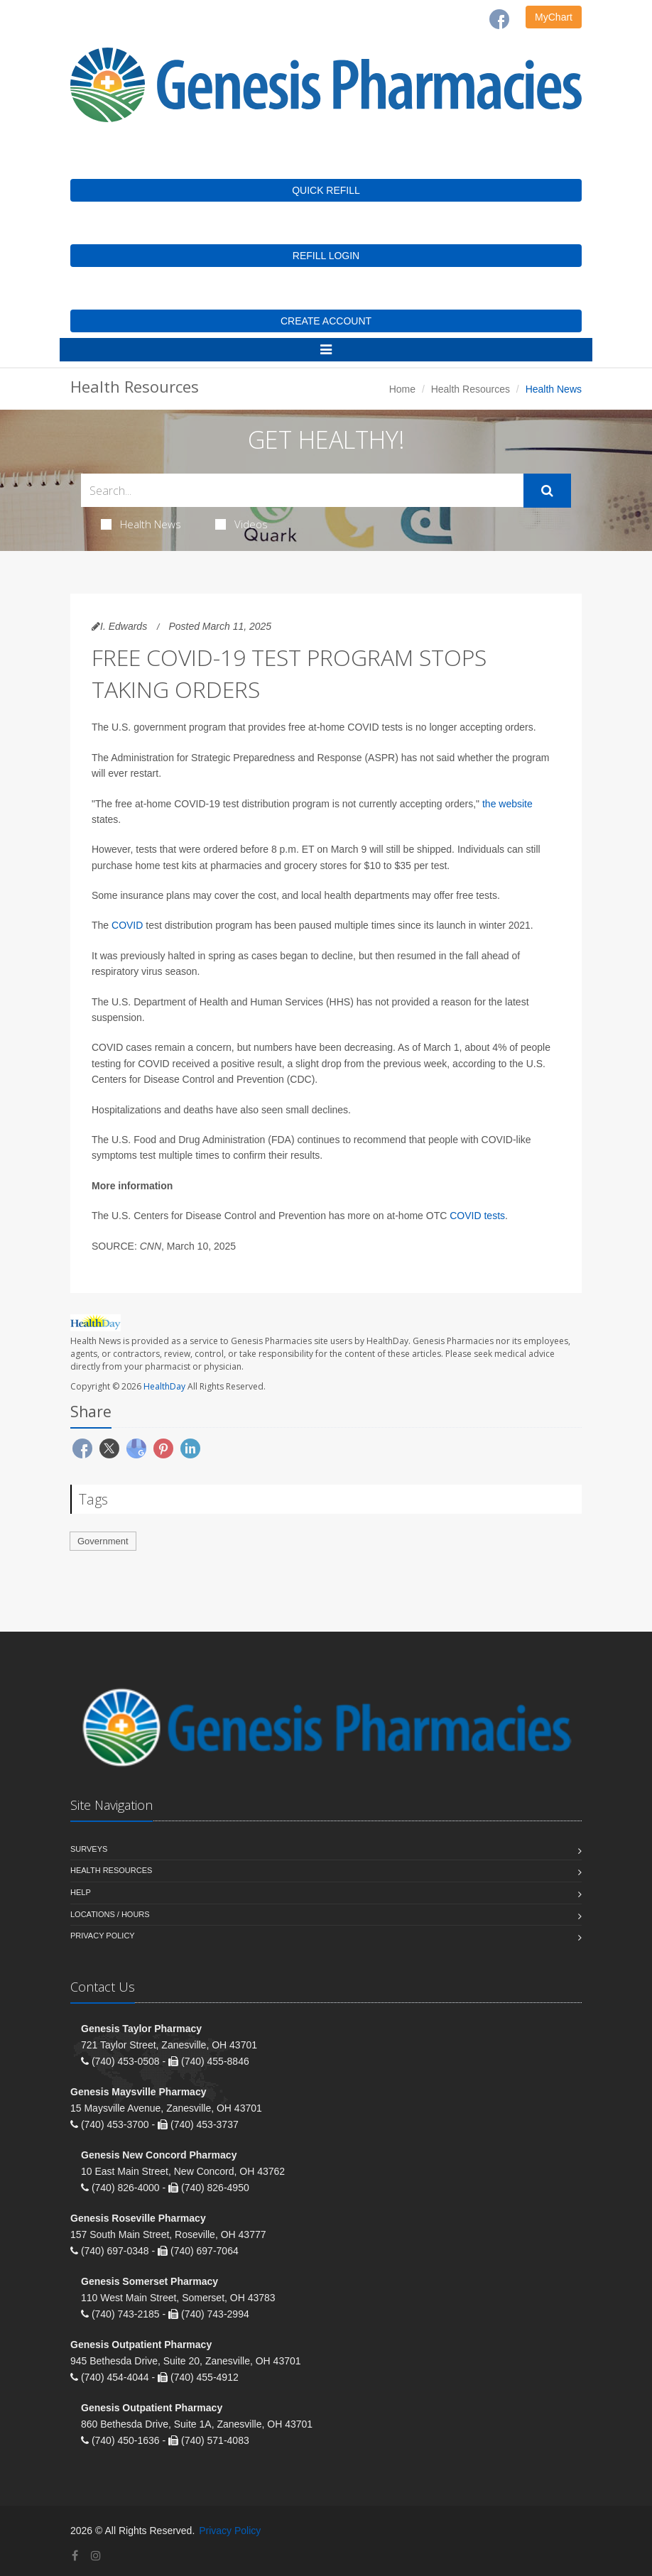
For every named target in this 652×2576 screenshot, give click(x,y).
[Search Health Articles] (302, 490)
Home (402, 389)
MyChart (553, 17)
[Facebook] (499, 19)
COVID (127, 925)
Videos (241, 524)
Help (80, 1892)
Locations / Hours (110, 1914)
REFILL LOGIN (326, 255)
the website (507, 803)
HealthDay (164, 1386)
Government (103, 1541)
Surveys (88, 1849)
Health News (141, 524)
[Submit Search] (547, 491)
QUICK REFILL (326, 190)
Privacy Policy (102, 1935)
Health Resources (470, 389)
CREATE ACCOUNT (326, 321)
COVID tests (477, 1215)
